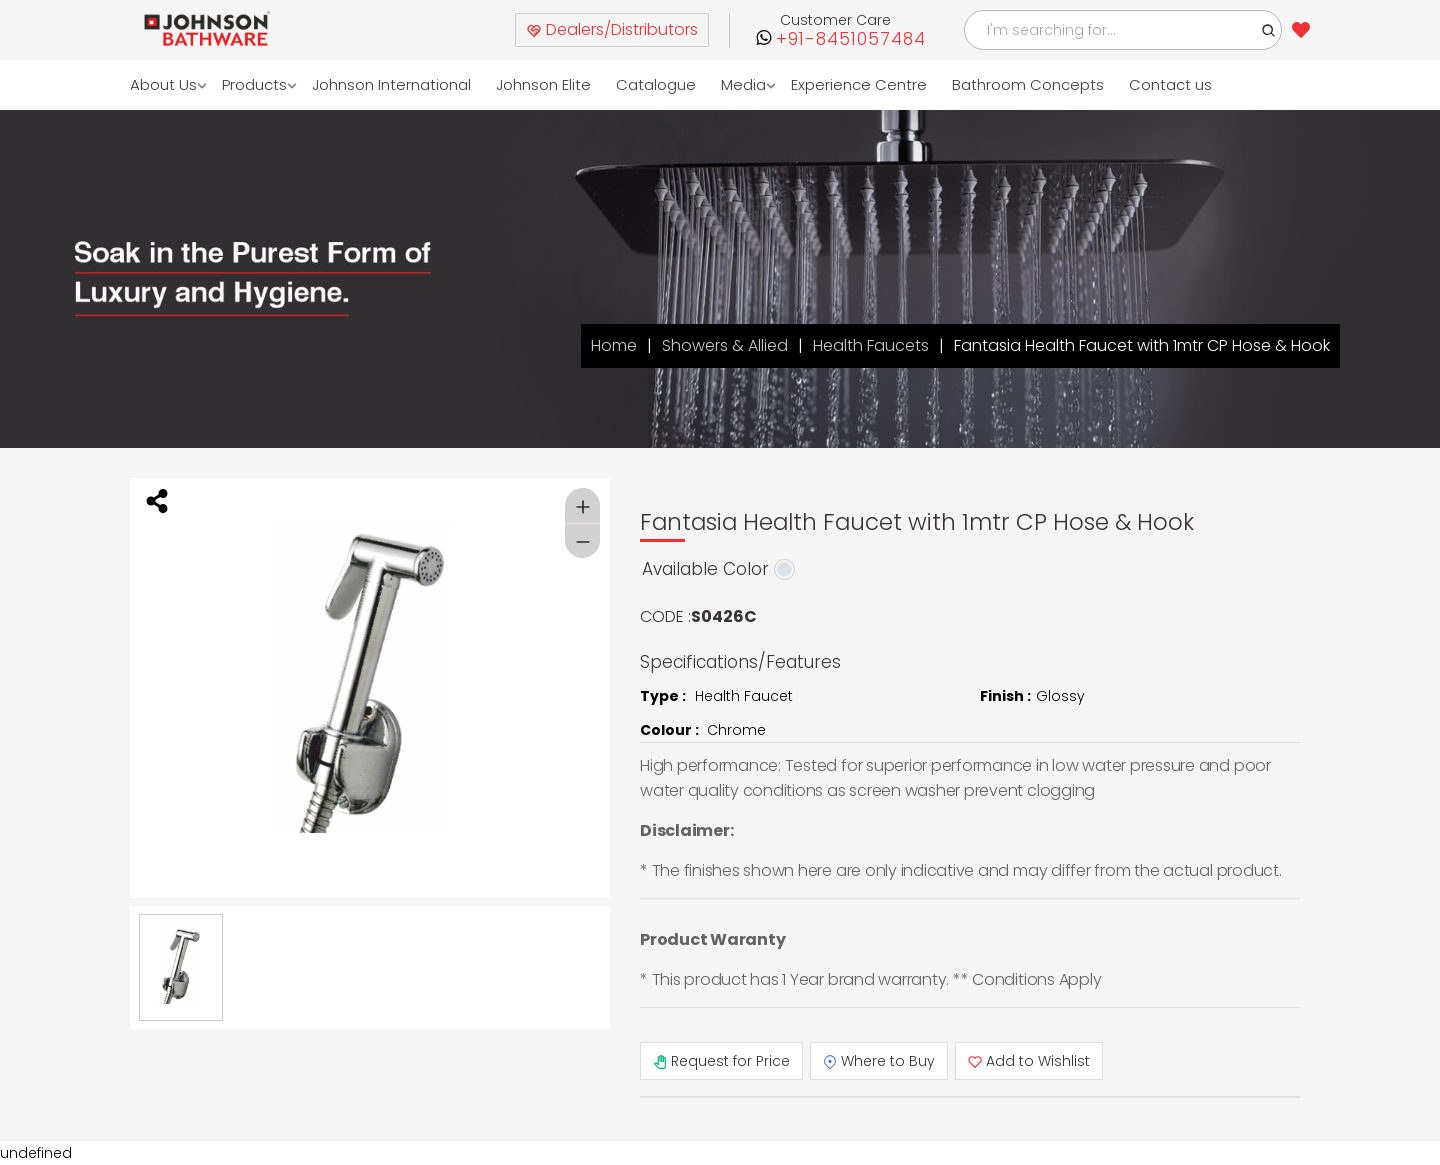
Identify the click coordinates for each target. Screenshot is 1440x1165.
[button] (1269, 30)
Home (614, 345)
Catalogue (657, 84)
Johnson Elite (544, 84)
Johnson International (392, 84)
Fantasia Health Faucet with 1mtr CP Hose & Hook (1142, 345)
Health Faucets (871, 345)
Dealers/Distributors (612, 29)
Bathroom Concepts (1029, 84)
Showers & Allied (725, 345)
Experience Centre (860, 84)
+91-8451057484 (851, 39)
